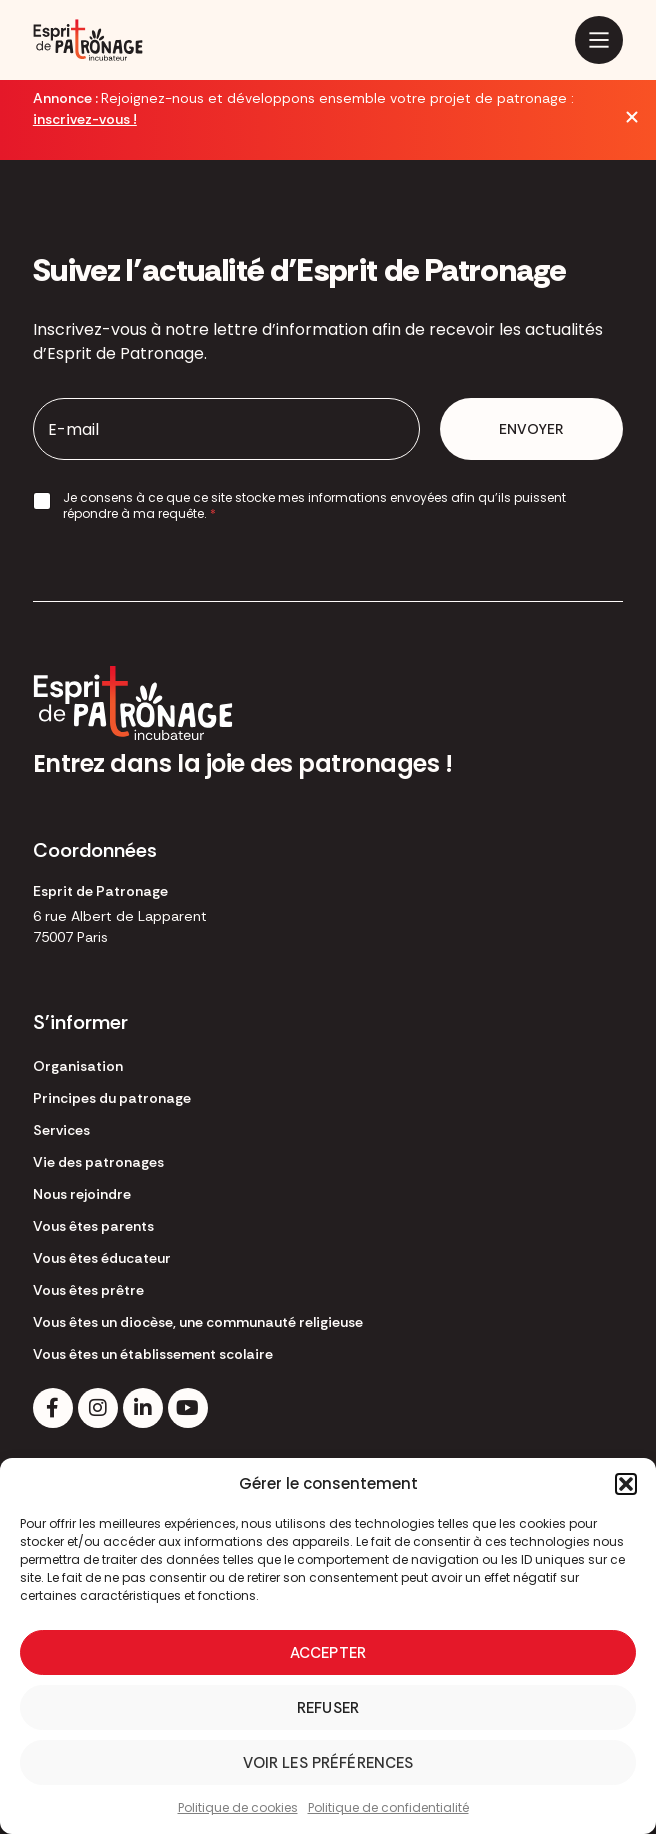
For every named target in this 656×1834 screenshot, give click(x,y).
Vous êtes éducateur (102, 1258)
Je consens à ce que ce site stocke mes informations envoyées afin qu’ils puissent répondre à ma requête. (314, 505)
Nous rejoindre (82, 1194)
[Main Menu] (599, 40)
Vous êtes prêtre (88, 1290)
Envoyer (531, 429)
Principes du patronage (112, 1098)
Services (61, 1130)
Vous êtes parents (93, 1226)
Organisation (78, 1066)
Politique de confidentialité (388, 1807)
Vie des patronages (98, 1162)
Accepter (328, 1653)
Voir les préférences (328, 1763)
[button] (626, 1484)
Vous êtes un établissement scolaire (153, 1354)
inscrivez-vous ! (85, 119)
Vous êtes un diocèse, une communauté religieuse (198, 1322)
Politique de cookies (238, 1807)
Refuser (328, 1708)
